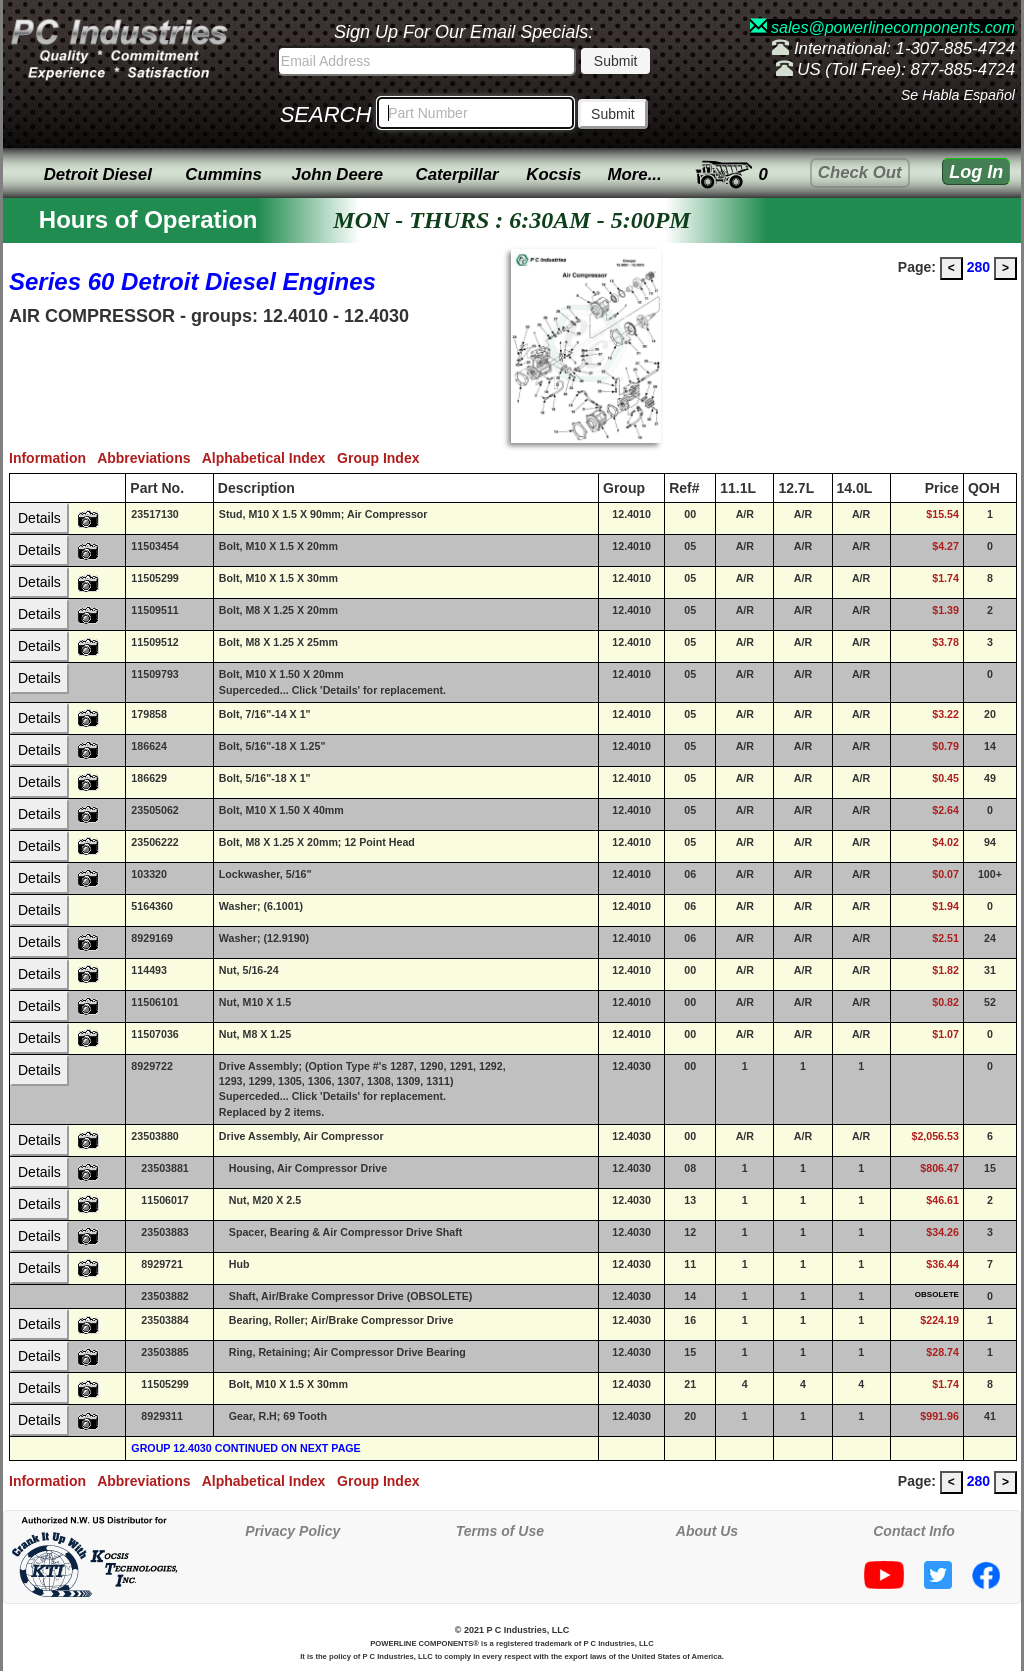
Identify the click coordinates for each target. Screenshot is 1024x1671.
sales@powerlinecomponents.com (882, 27)
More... (635, 174)
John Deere (337, 174)
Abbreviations (149, 458)
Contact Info (914, 1531)
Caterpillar (457, 174)
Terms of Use (500, 1531)
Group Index (382, 458)
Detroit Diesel (98, 174)
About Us (707, 1531)
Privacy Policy (292, 1531)
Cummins (223, 174)
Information (53, 458)
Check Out (860, 172)
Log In (976, 172)
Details (39, 518)
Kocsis (553, 174)
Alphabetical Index (269, 458)
